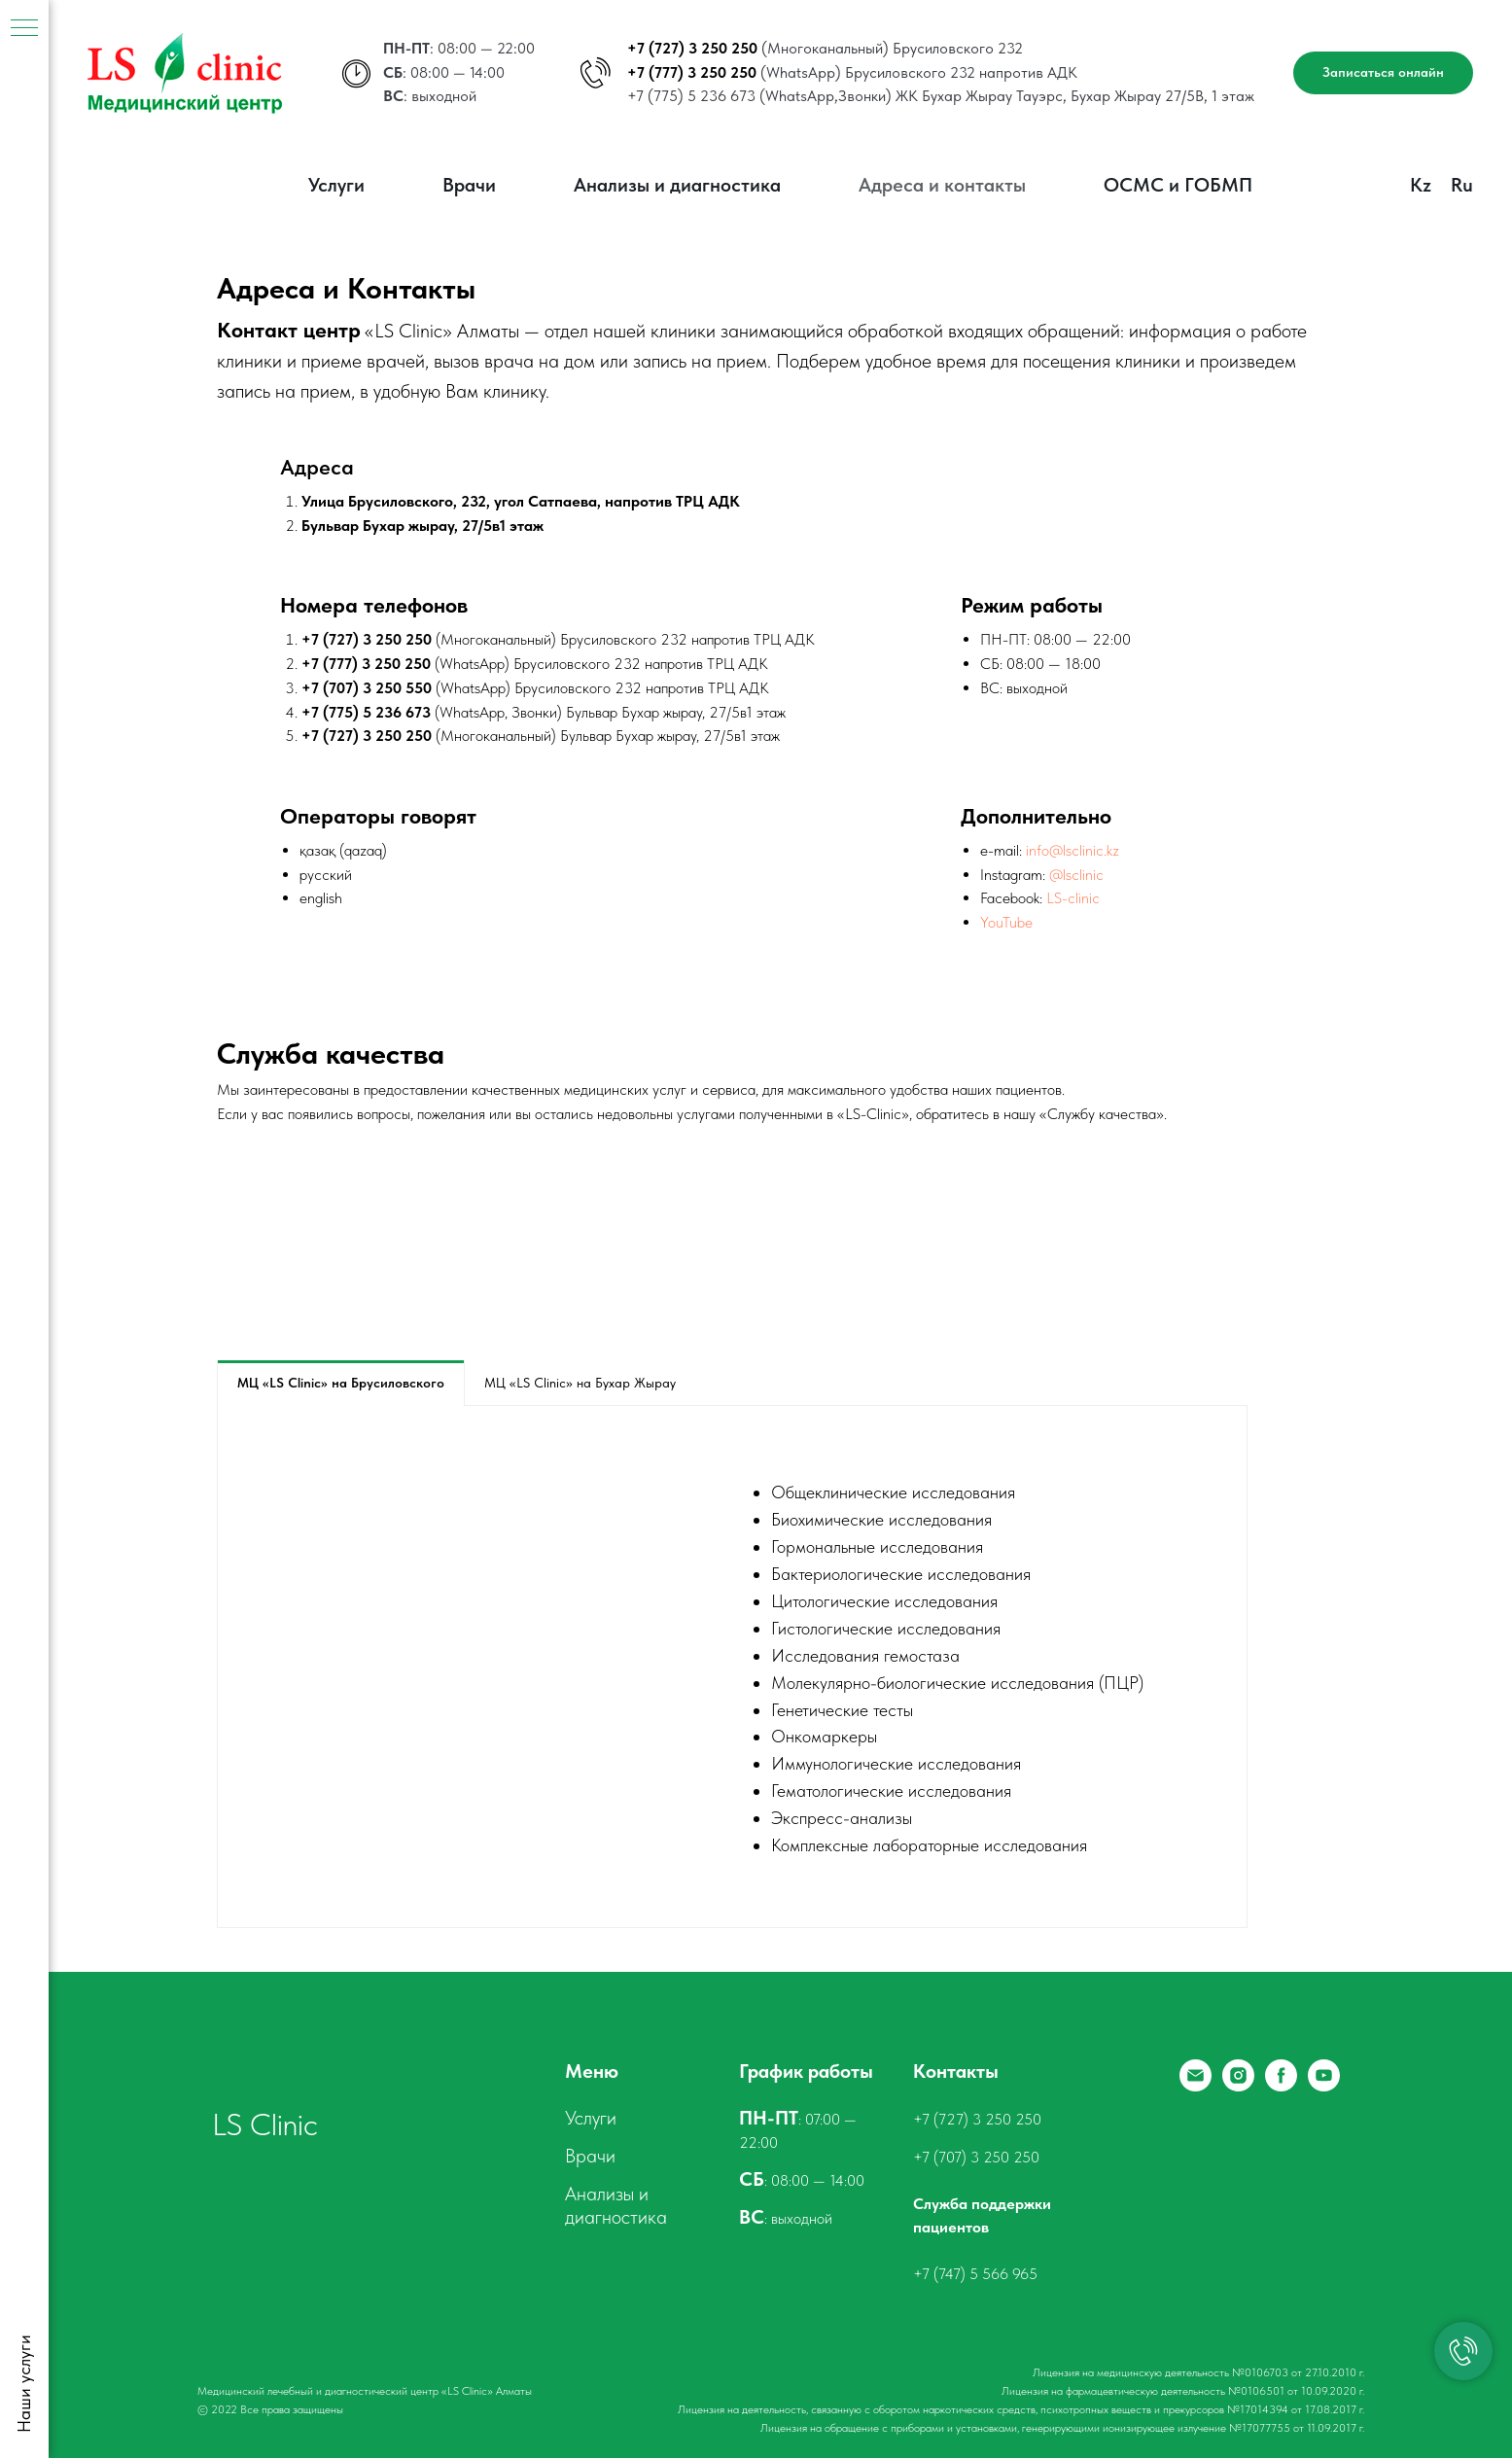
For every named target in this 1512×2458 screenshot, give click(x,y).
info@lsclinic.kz (1072, 850)
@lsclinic (1076, 874)
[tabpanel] (732, 1666)
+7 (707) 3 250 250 (976, 2157)
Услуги (336, 184)
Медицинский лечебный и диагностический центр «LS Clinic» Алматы (364, 2391)
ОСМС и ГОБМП (1178, 184)
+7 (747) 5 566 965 (975, 2274)
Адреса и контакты (942, 184)
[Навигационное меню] (24, 29)
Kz (1420, 184)
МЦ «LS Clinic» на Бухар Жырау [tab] (580, 1382)
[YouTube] (1324, 2086)
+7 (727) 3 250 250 (692, 48)
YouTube (1006, 922)
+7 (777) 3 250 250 (691, 72)
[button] (1383, 73)
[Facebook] (1281, 2086)
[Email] (1195, 2086)
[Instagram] (1238, 2086)
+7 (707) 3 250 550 (366, 688)
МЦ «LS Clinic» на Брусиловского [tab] (340, 1382)
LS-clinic (1073, 898)
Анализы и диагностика (677, 184)
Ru (1462, 184)
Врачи (469, 184)
